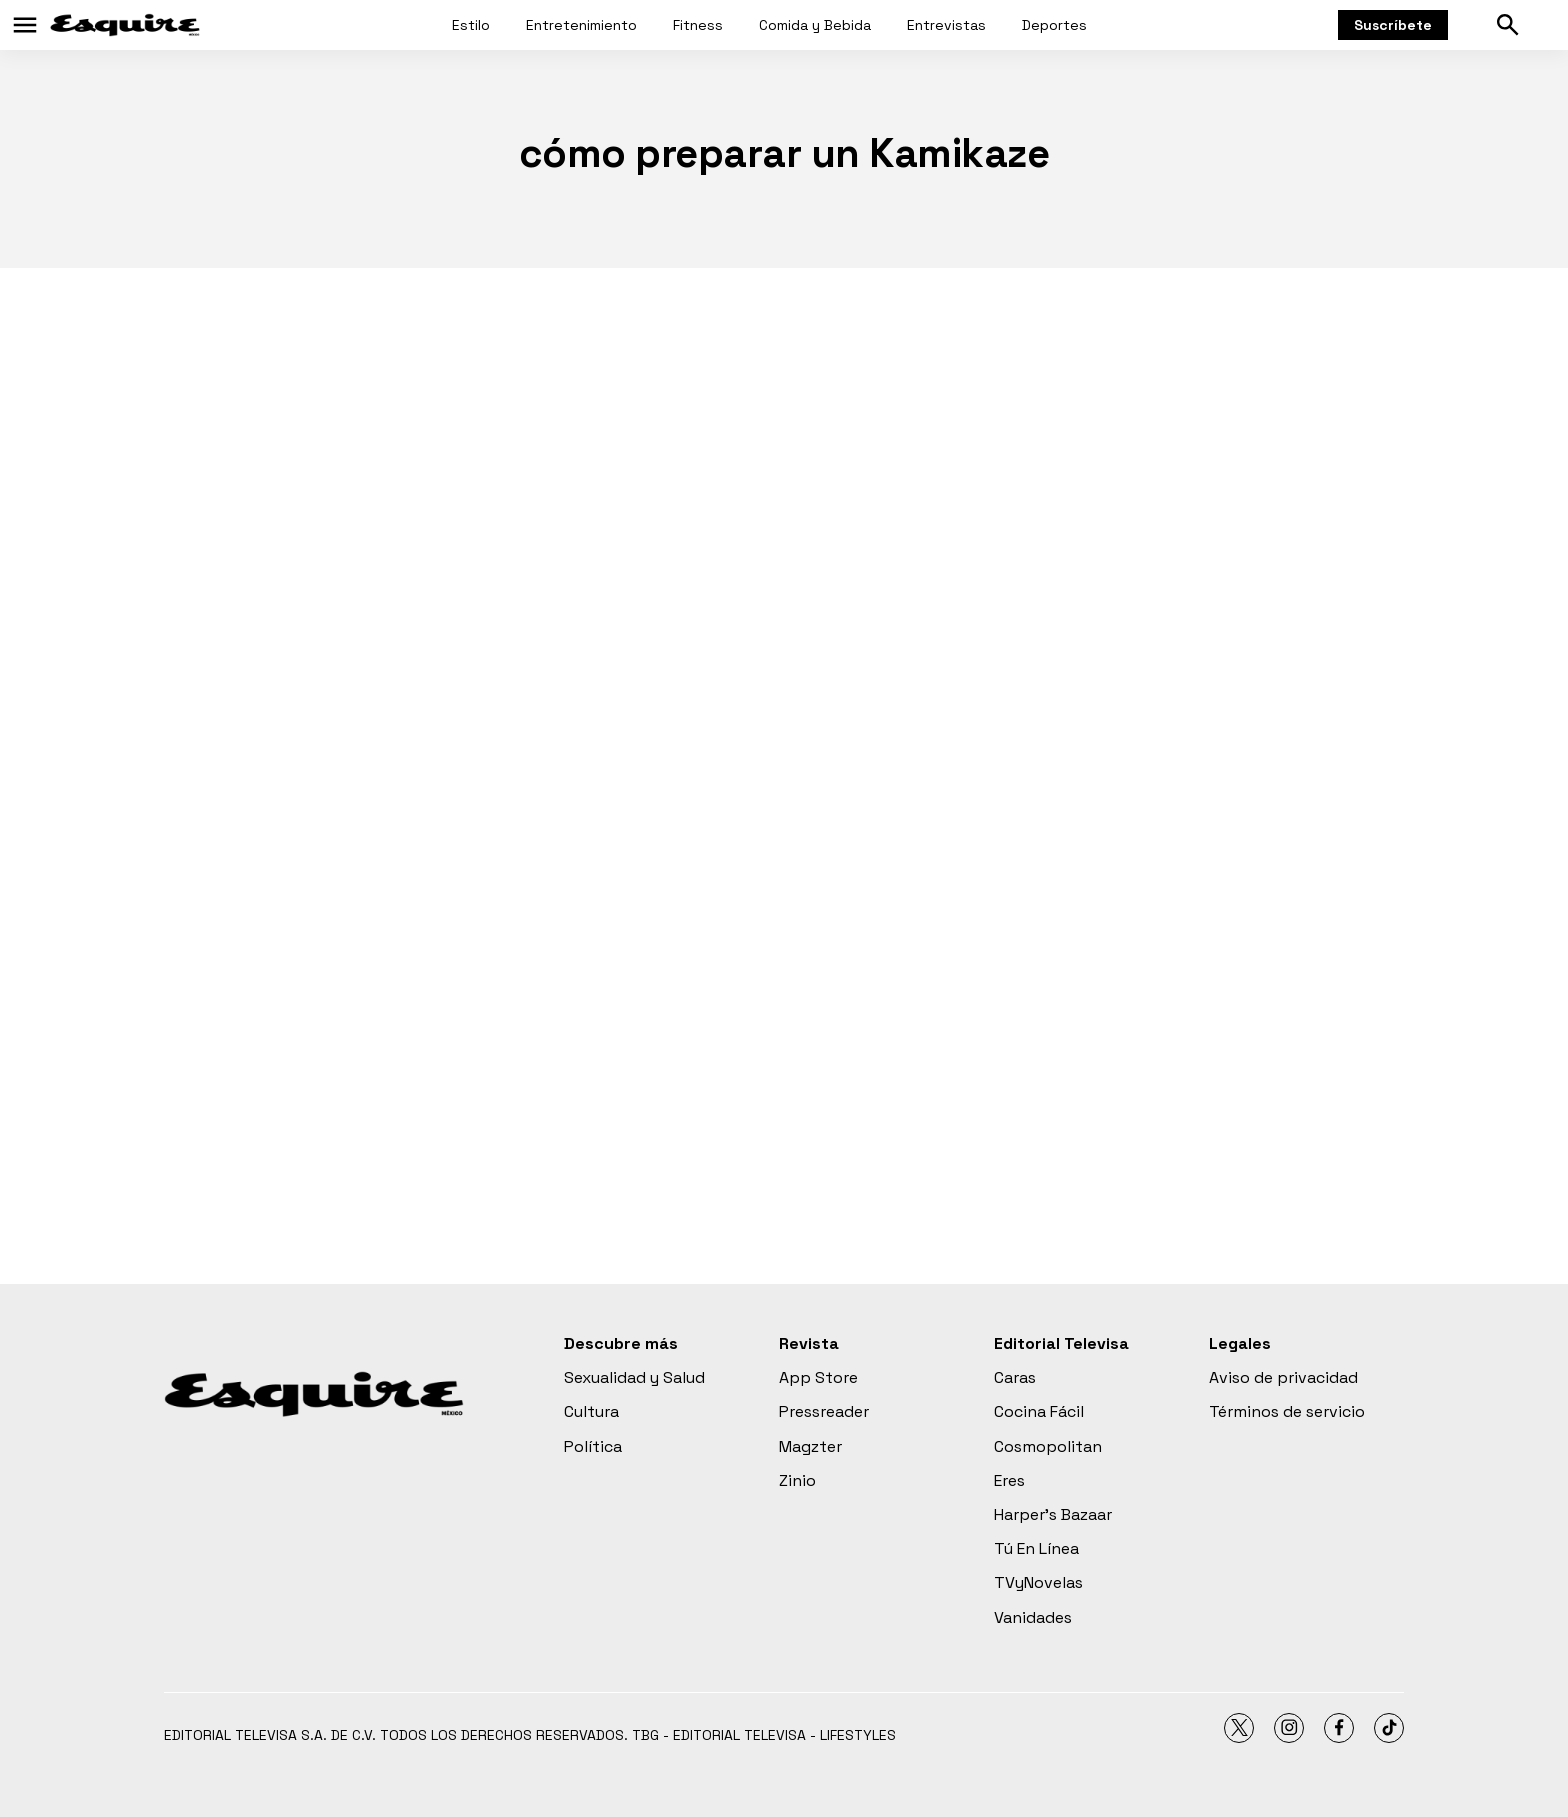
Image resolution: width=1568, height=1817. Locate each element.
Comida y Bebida (815, 25)
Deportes (1054, 25)
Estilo (471, 25)
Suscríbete (1393, 25)
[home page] (125, 25)
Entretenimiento (581, 25)
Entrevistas (946, 25)
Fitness (698, 25)
